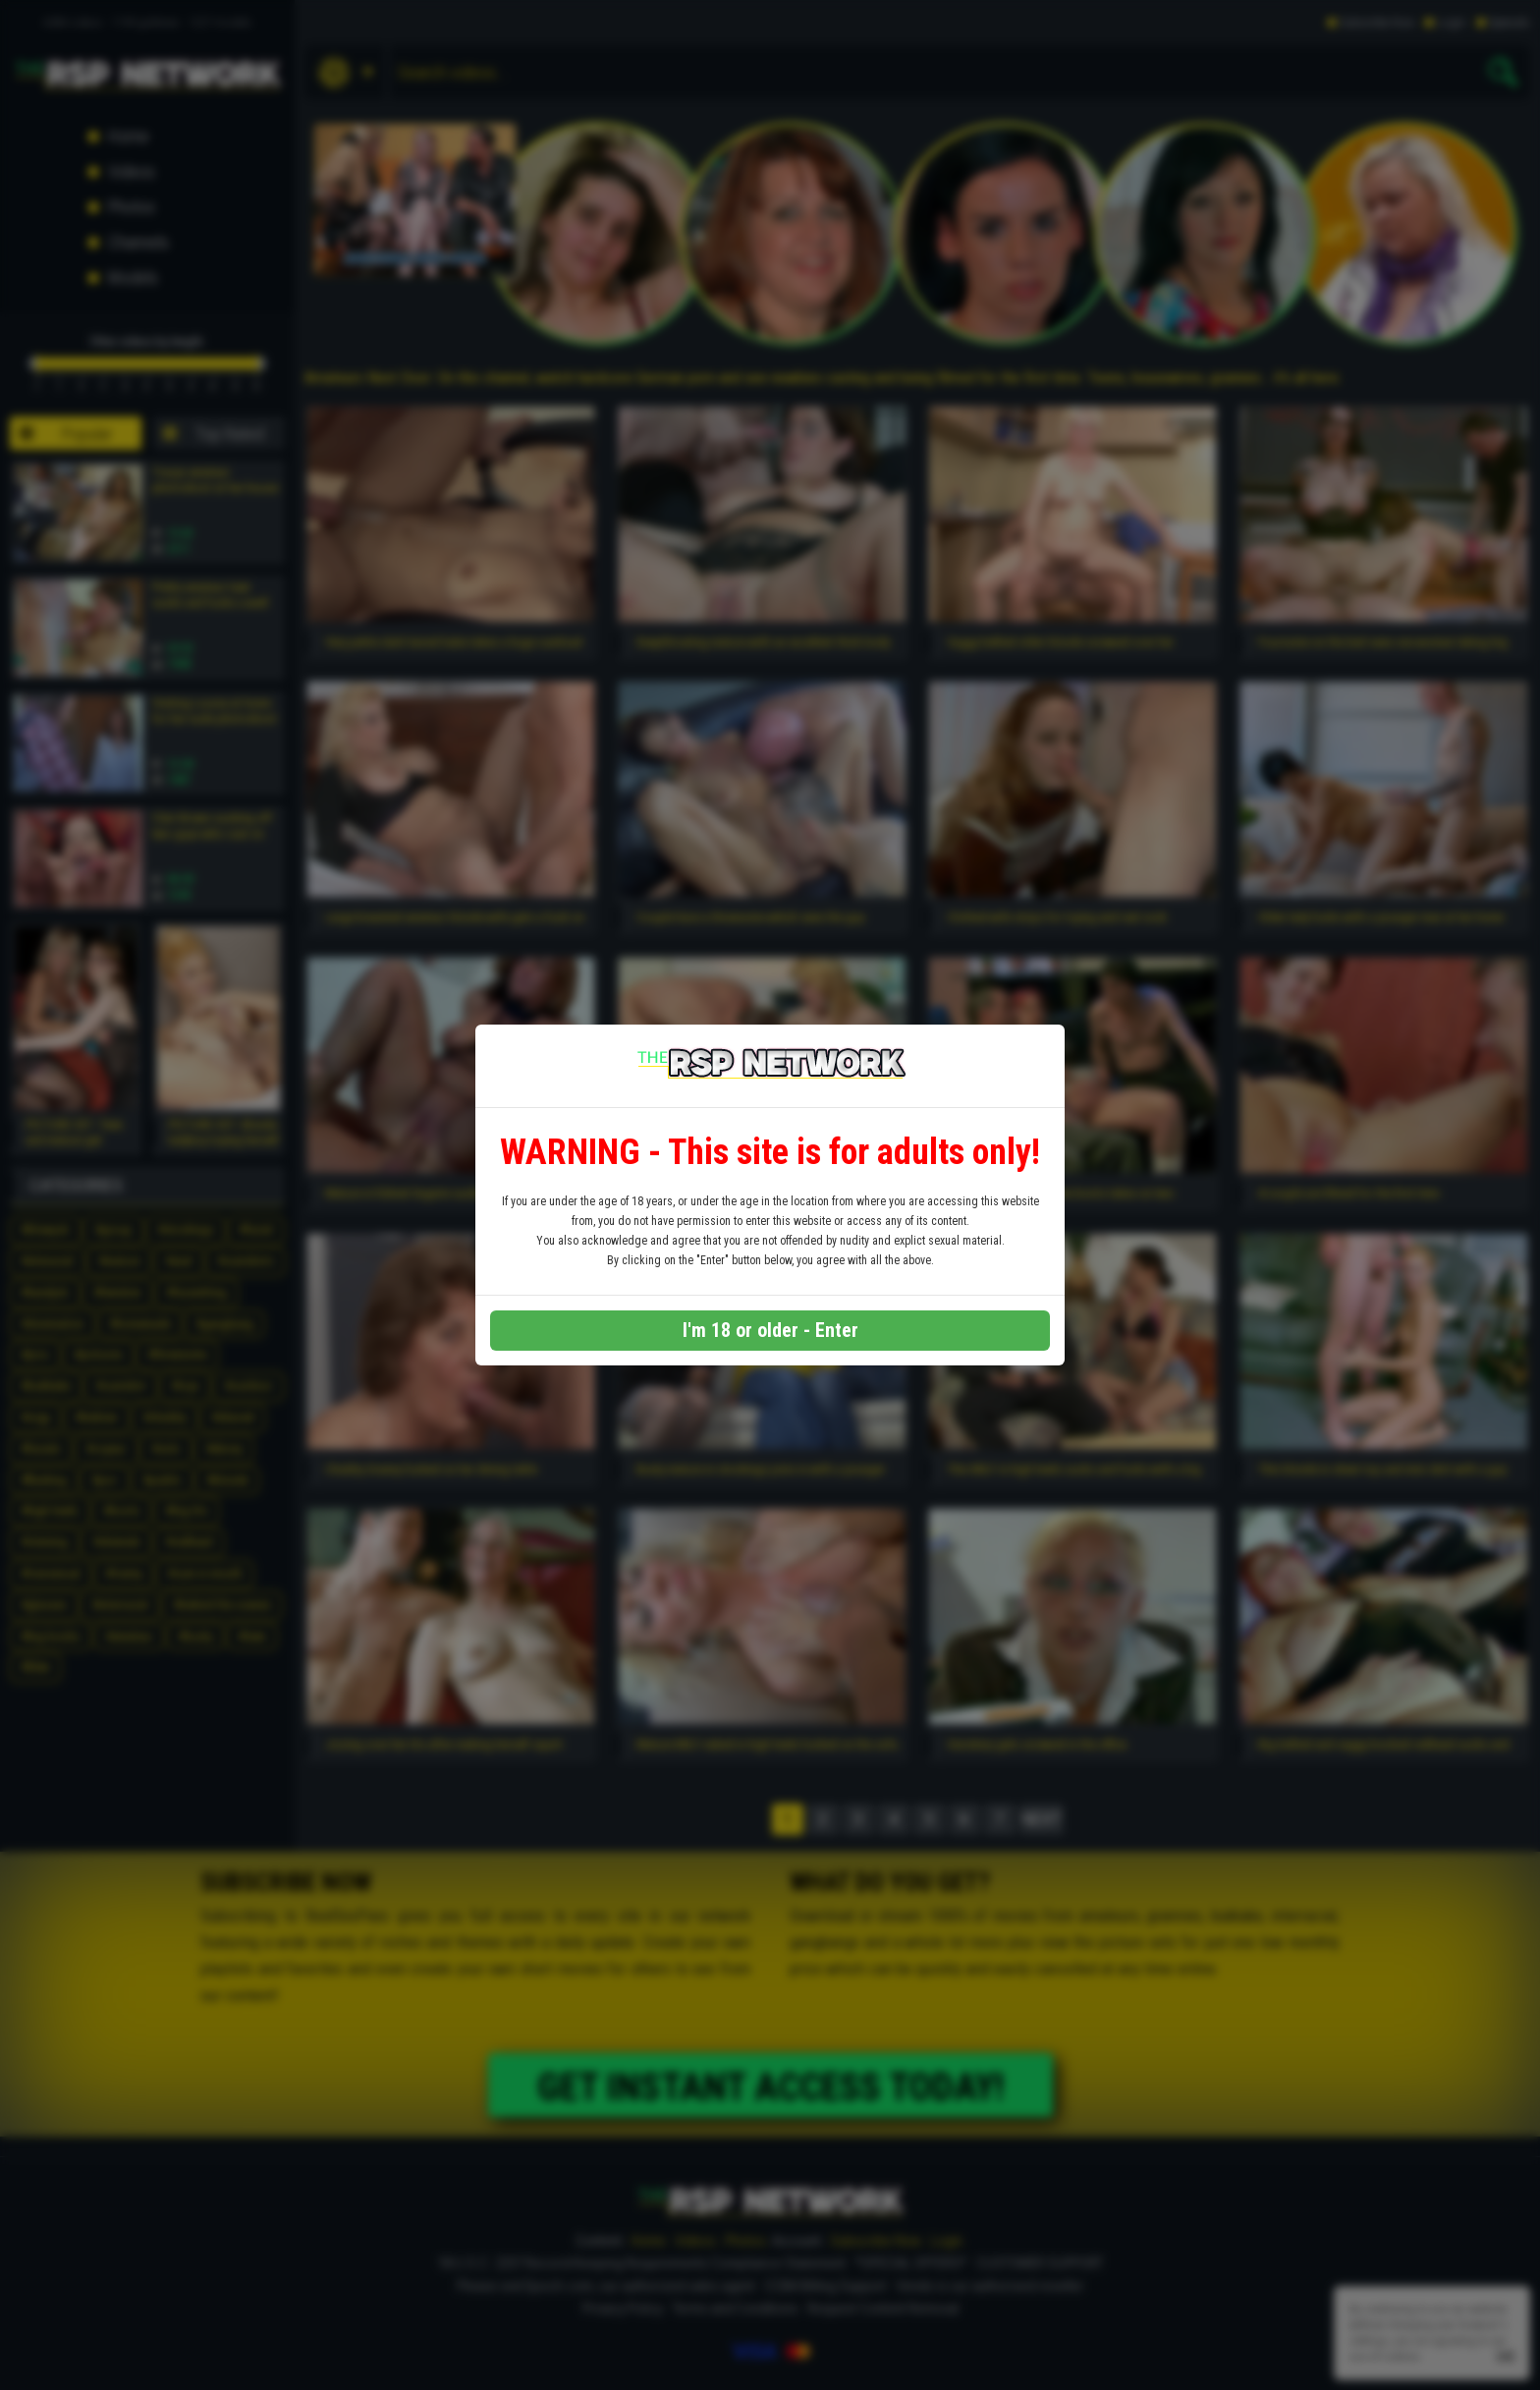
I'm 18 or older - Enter (770, 1330)
